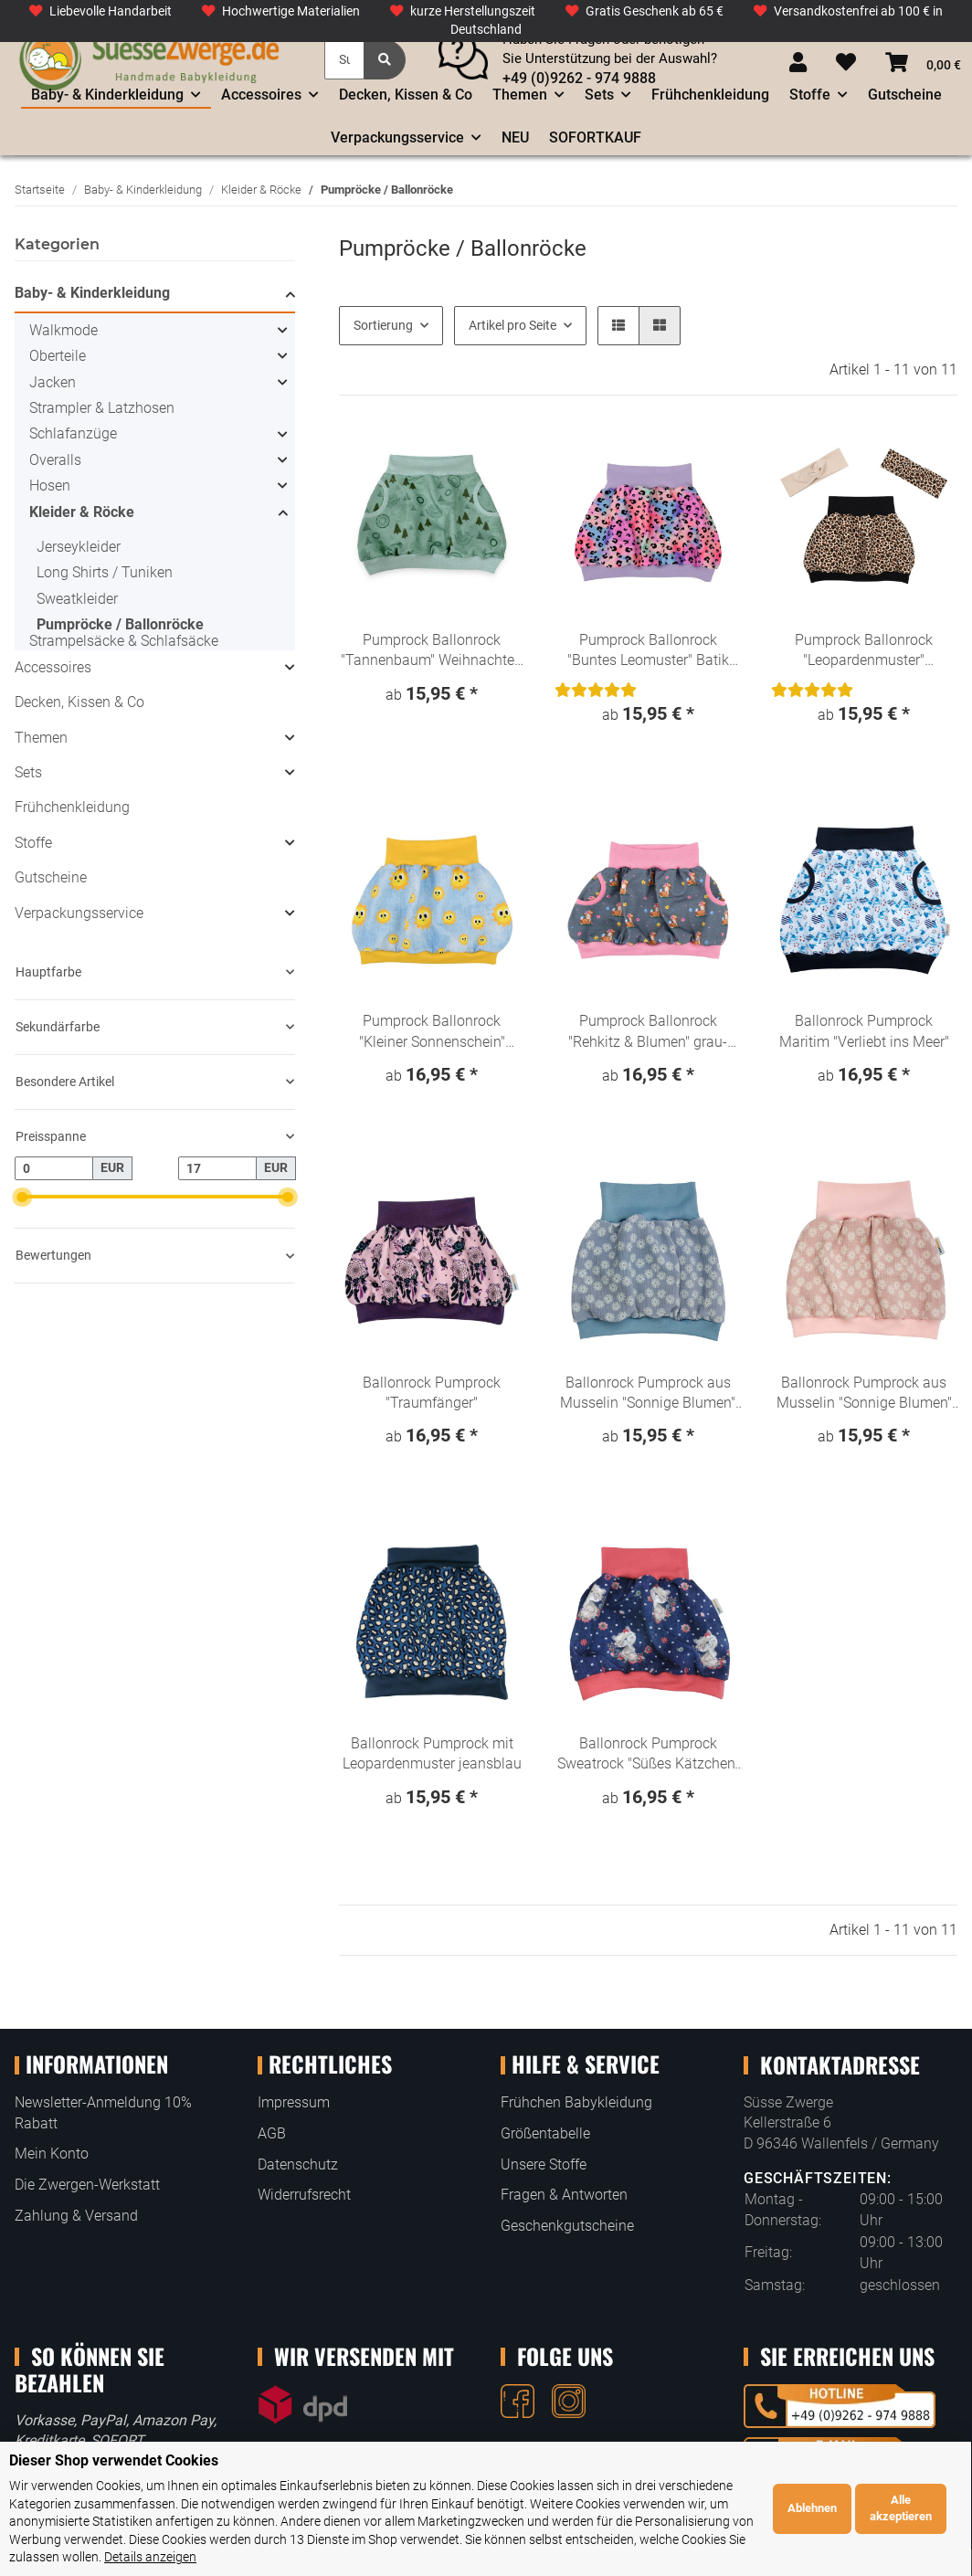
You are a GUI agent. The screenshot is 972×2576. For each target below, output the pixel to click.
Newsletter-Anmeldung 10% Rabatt (103, 2112)
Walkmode (63, 330)
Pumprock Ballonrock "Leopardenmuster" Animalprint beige (864, 651)
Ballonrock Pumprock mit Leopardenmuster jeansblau (432, 1753)
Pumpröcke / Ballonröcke (120, 624)
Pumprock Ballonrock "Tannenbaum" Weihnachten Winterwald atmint (432, 651)
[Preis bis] (217, 1168)
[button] (798, 63)
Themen (41, 737)
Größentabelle (545, 2133)
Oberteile (57, 355)
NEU (515, 137)
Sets (28, 772)
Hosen (49, 485)
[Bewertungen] (596, 690)
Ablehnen (813, 2474)
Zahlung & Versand (76, 2215)
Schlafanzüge (73, 433)
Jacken (52, 382)
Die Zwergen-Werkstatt (87, 2184)
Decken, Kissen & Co (79, 702)
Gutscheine (51, 877)
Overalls (55, 460)
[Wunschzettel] (846, 63)
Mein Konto (52, 2153)
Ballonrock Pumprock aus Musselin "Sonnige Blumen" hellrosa (864, 1394)
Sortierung (383, 325)
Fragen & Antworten (564, 2194)
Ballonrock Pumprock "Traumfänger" (432, 1392)
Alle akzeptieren (902, 2474)
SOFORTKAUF (595, 137)
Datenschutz (298, 2164)
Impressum (294, 2102)
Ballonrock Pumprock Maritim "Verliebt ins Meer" (864, 1031)
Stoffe (33, 842)
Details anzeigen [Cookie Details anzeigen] (150, 2523)
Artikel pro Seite (512, 325)
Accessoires (53, 667)
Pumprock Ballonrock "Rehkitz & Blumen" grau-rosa (647, 1032)
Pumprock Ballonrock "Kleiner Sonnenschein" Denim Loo (432, 1032)
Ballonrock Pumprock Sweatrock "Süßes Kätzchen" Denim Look (648, 1755)
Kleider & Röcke (81, 512)
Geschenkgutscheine (567, 2225)
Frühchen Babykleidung (576, 2102)
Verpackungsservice (79, 913)
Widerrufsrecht (304, 2194)
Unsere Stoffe (543, 2164)
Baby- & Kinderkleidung (92, 292)
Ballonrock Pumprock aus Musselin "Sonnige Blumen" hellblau (647, 1394)
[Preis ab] (54, 1168)
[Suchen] (344, 59)
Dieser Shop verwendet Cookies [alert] (113, 2426)
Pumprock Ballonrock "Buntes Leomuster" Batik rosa (648, 651)
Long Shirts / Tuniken (105, 572)
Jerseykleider (79, 546)
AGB (272, 2133)
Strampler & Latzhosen (101, 408)
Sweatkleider (77, 598)
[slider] (21, 1196)
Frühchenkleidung (72, 807)
